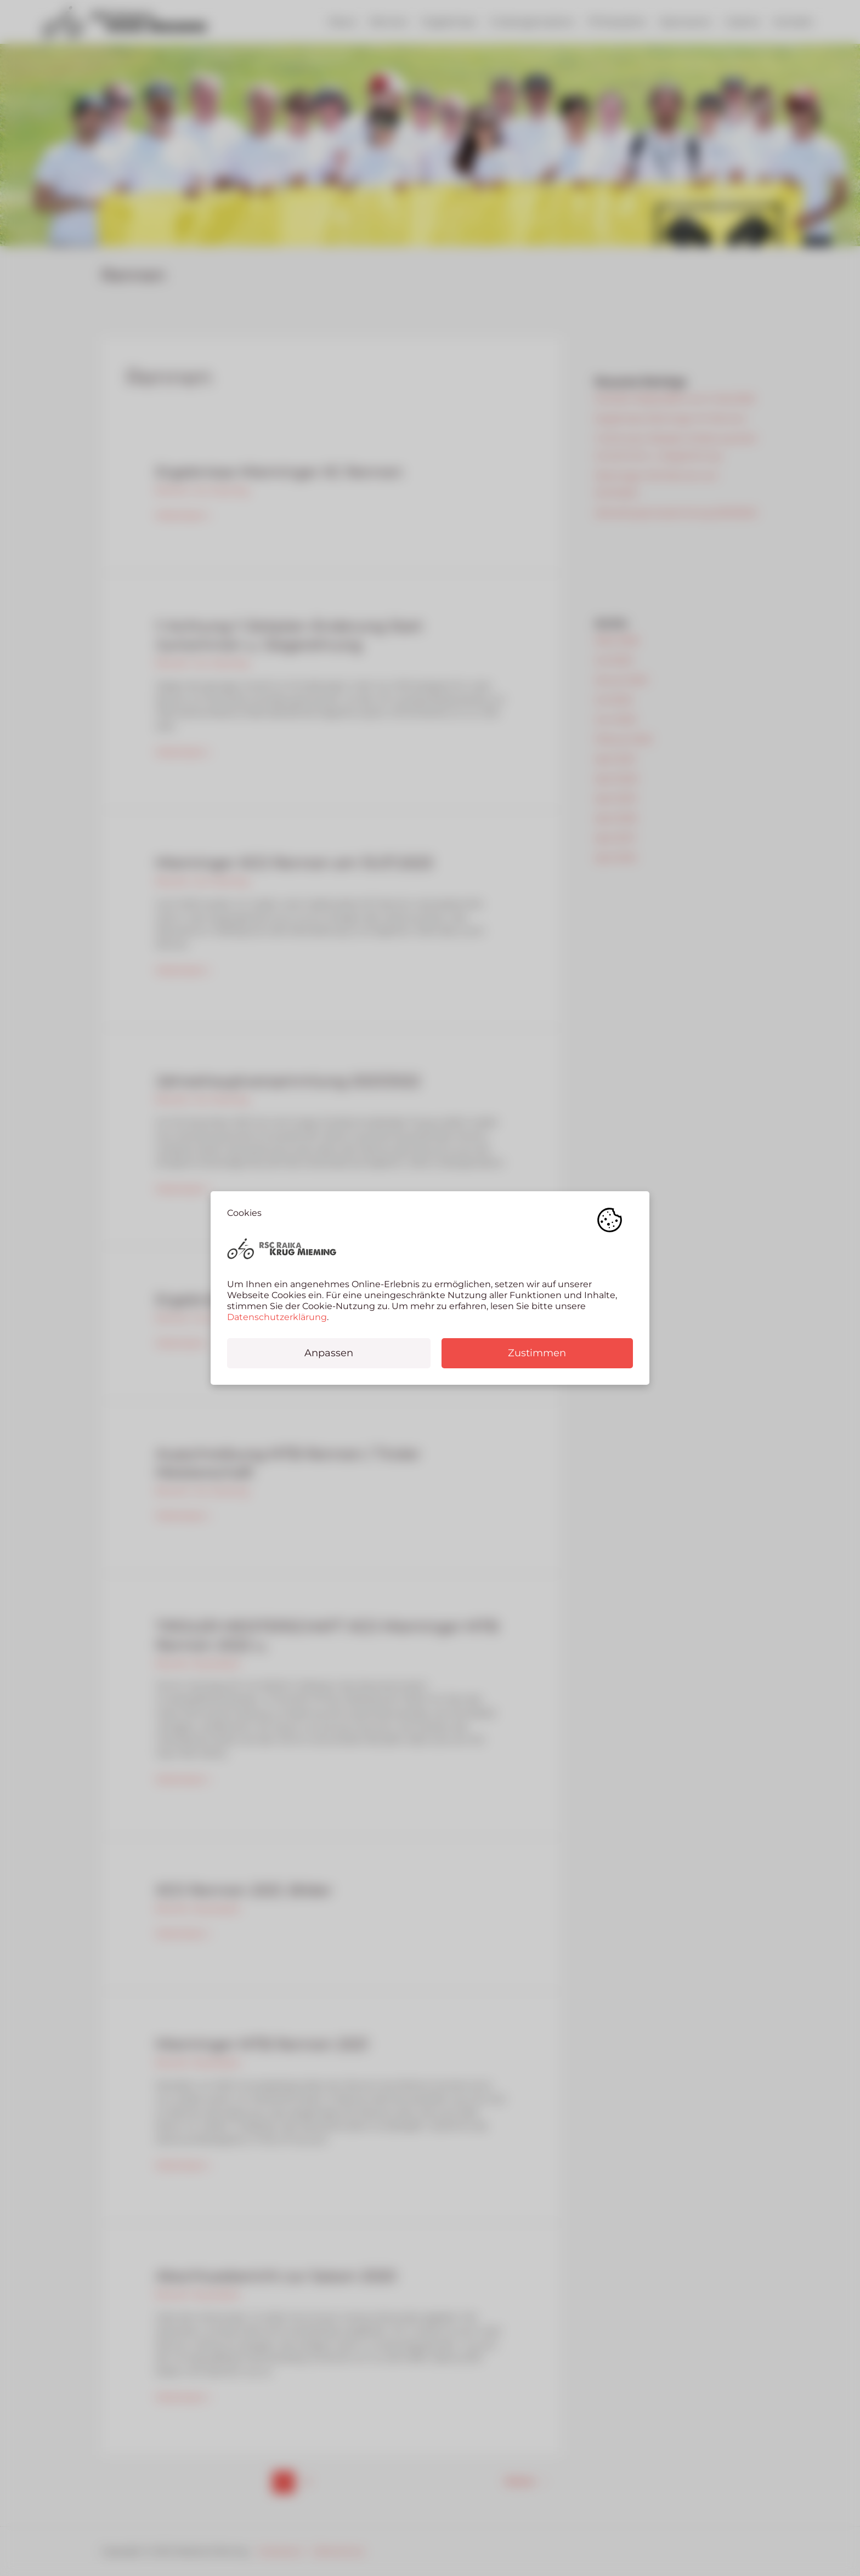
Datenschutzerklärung (277, 1317)
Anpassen (328, 1353)
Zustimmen (537, 1353)
